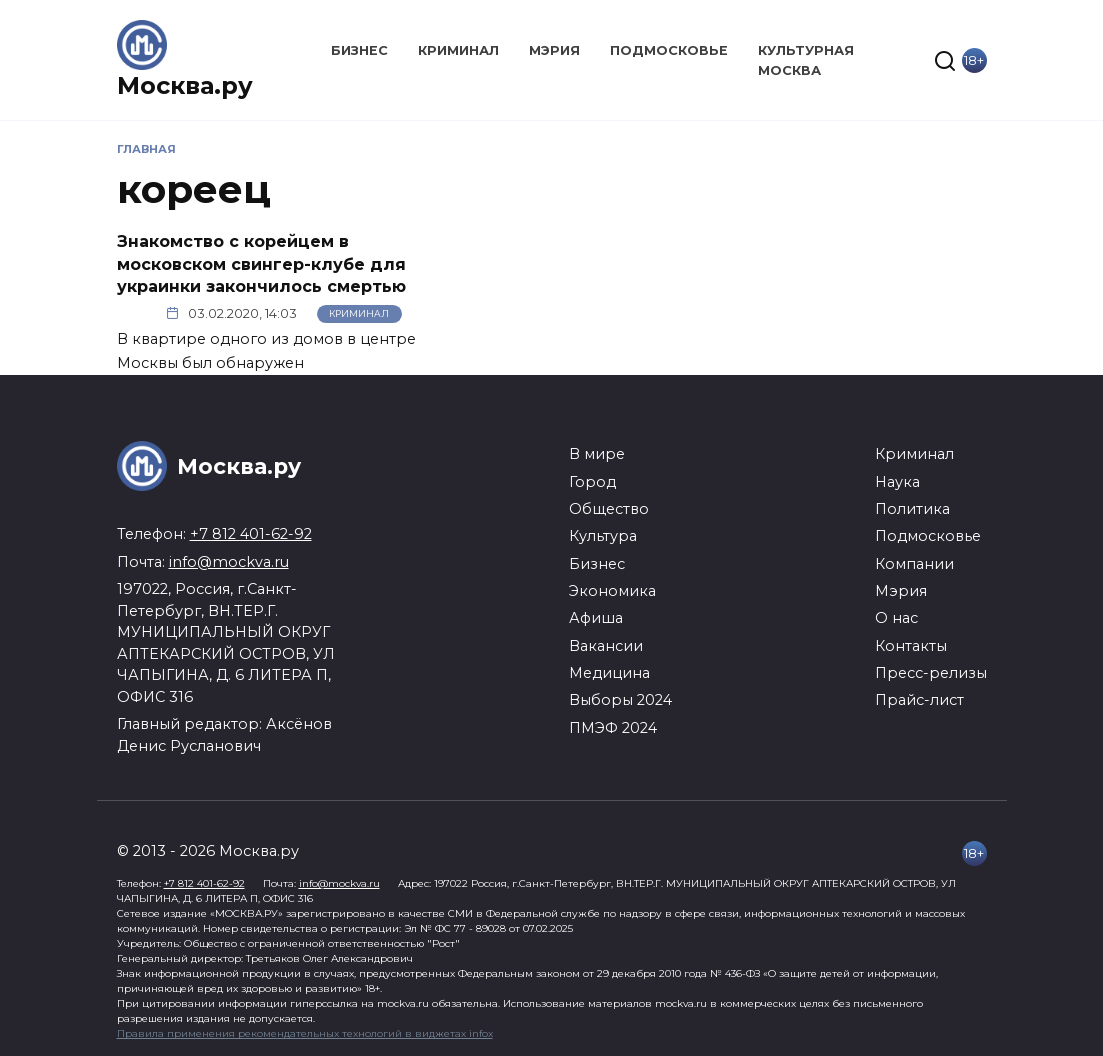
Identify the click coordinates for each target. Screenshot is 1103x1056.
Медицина (609, 673)
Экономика (612, 591)
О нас (896, 618)
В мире (597, 454)
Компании (914, 564)
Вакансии (606, 646)
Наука (897, 482)
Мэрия (554, 50)
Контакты (911, 646)
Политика (912, 509)
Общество (609, 509)
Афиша (596, 618)
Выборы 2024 (620, 700)
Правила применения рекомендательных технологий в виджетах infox (305, 1033)
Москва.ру (185, 85)
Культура (603, 536)
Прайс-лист (919, 700)
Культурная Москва (806, 60)
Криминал (458, 50)
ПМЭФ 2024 (613, 728)
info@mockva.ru (229, 562)
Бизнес (359, 50)
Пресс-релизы (931, 673)
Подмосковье (669, 50)
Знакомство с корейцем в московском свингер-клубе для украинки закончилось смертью (261, 264)
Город (592, 482)
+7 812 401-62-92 (251, 534)
